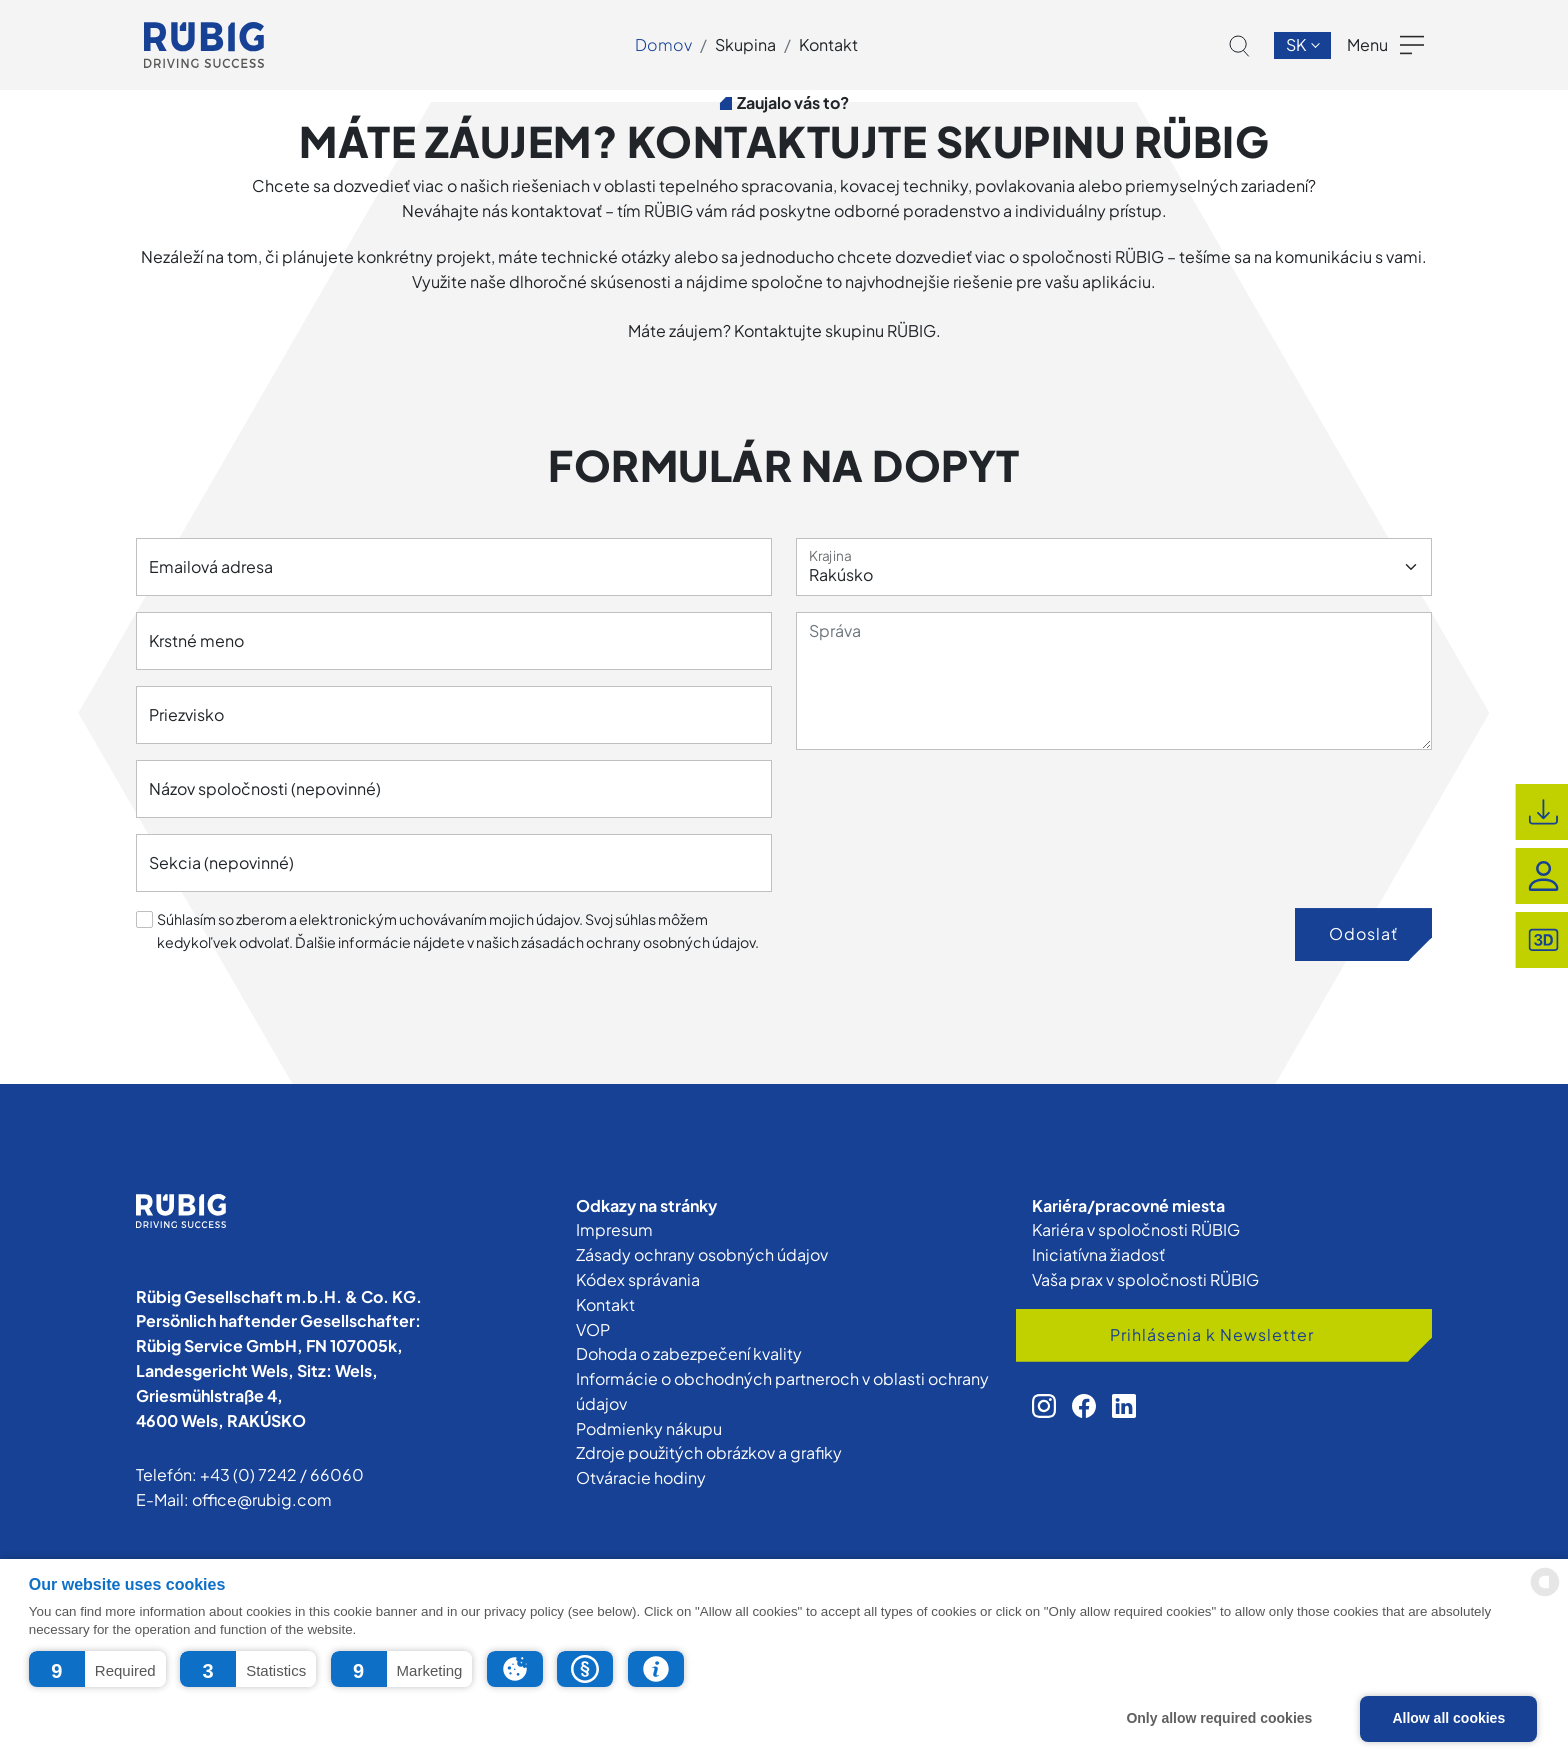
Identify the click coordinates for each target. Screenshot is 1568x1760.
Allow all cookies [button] (1448, 1718)
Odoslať (1363, 933)
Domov (663, 44)
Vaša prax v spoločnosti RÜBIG (1145, 1279)
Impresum (614, 1229)
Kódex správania (638, 1279)
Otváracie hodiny (641, 1477)
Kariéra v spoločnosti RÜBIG (1136, 1229)
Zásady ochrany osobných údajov (702, 1254)
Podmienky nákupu (649, 1428)
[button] (97, 1669)
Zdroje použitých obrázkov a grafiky (709, 1452)
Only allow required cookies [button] (1219, 1718)
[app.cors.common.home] (204, 45)
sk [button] (1297, 44)
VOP (593, 1329)
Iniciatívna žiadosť (1098, 1254)
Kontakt (828, 44)
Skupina (745, 44)
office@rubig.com (262, 1499)
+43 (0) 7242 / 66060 (282, 1474)
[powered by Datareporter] (1545, 1594)
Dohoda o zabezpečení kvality (689, 1353)
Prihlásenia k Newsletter (1212, 1334)
